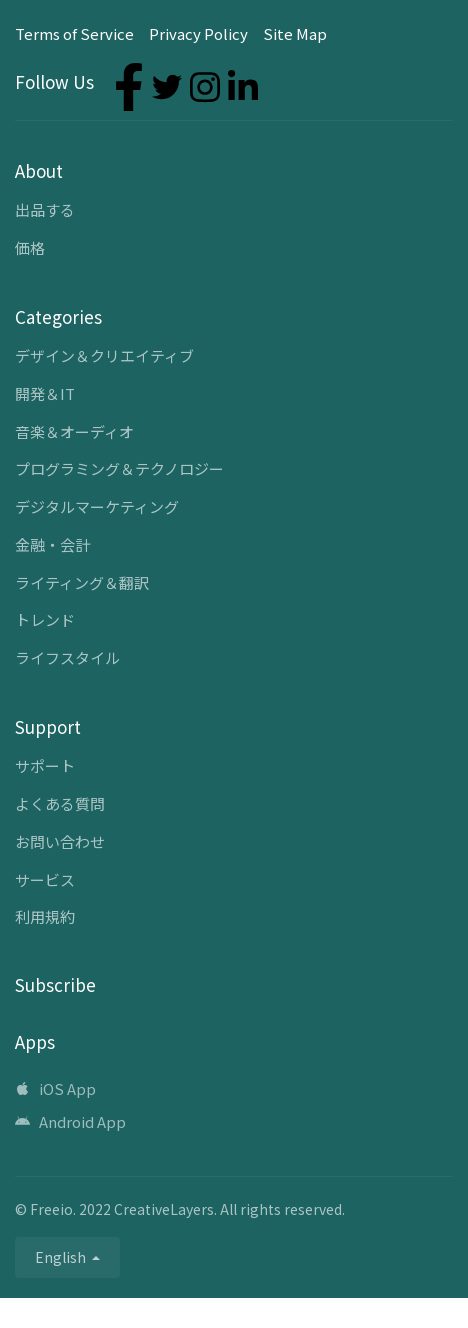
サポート (45, 765)
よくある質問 (60, 803)
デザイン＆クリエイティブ (104, 355)
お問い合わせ (60, 841)
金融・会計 (52, 544)
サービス (45, 879)
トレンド (45, 619)
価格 (30, 247)
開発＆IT (45, 393)
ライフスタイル (67, 657)
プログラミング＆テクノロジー (119, 468)
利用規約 (45, 916)
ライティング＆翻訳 (82, 582)
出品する (45, 209)
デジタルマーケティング (97, 506)
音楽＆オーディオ (74, 431)
